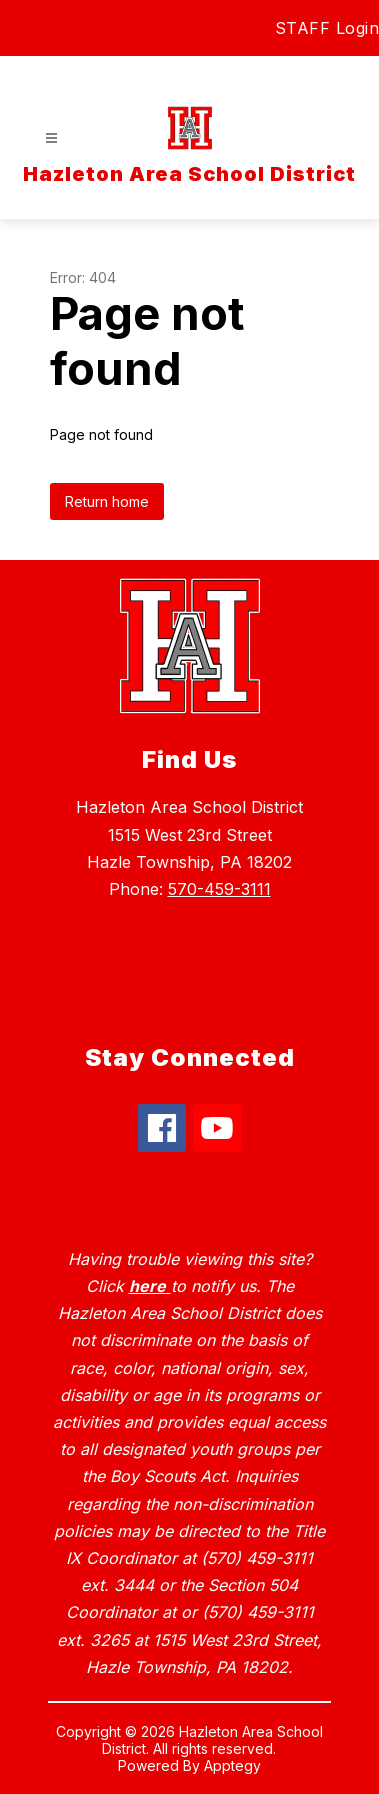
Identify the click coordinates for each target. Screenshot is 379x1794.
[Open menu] (51, 138)
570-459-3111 (219, 889)
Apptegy (232, 1765)
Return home (107, 501)
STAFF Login (327, 28)
